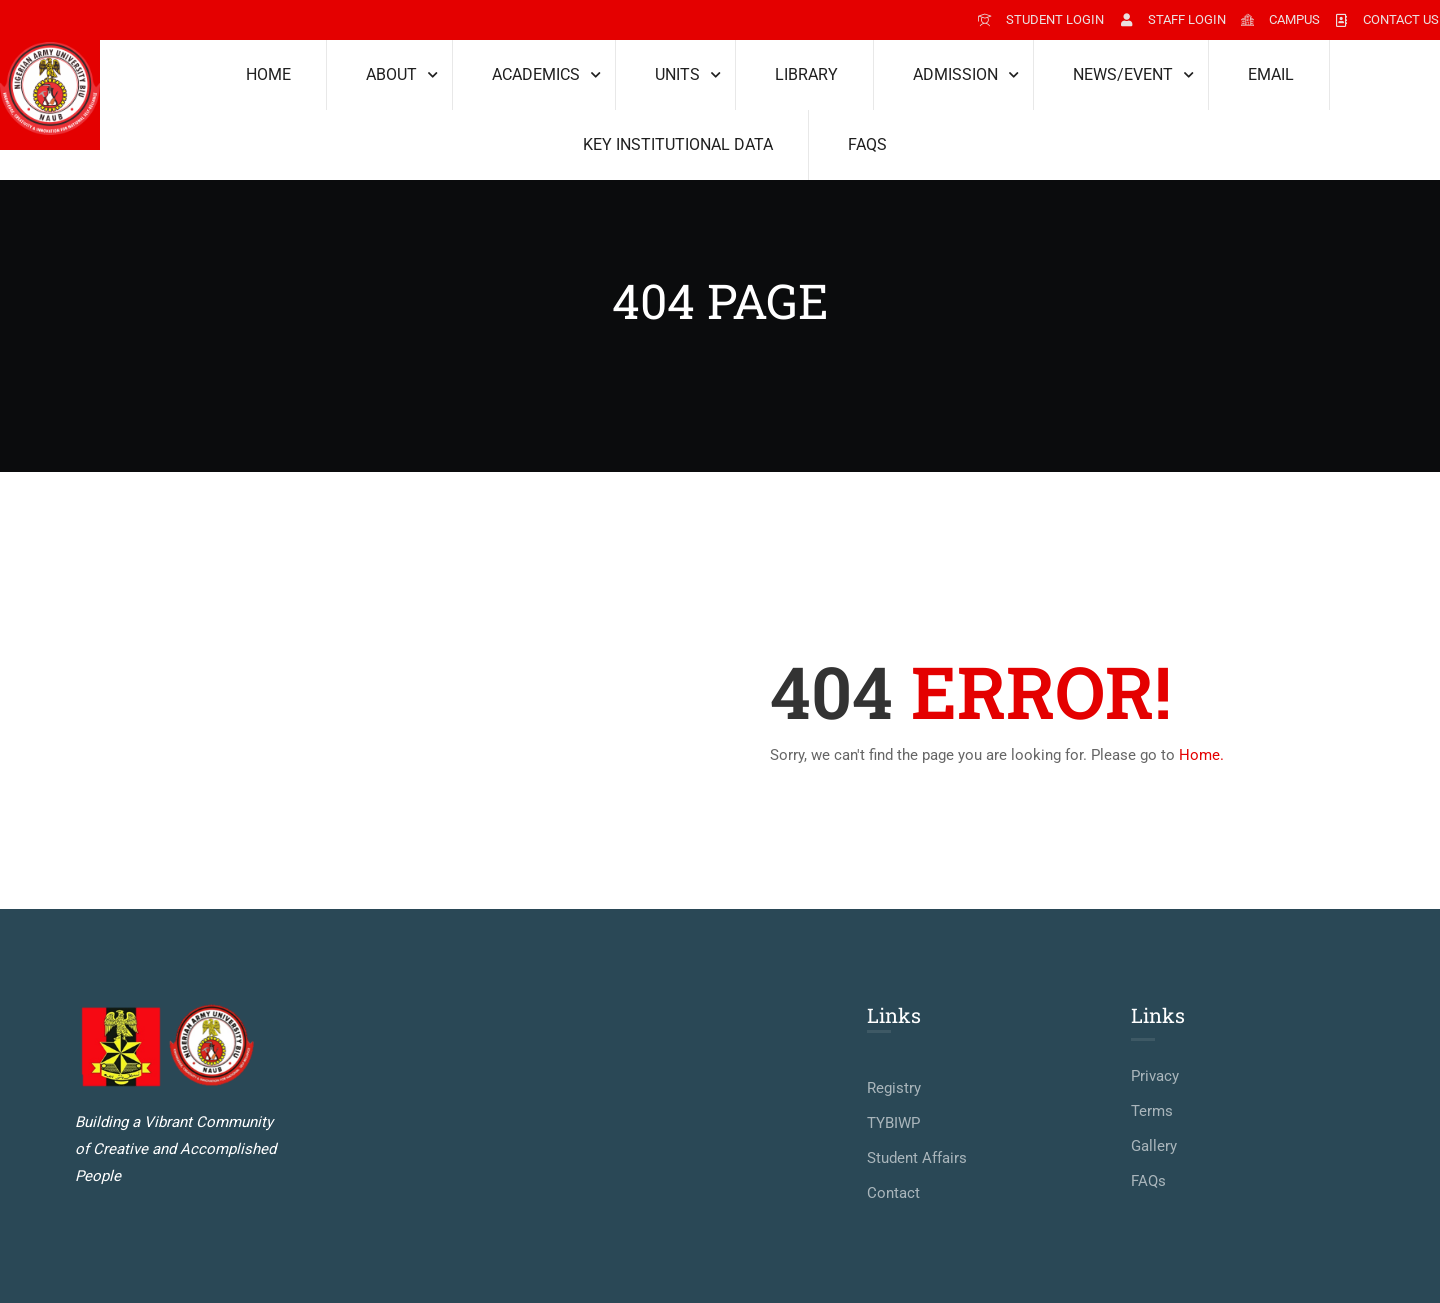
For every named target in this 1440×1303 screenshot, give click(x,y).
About (391, 74)
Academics (536, 74)
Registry (894, 1088)
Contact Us (1386, 19)
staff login (1171, 19)
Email (1271, 74)
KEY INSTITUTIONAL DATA (678, 144)
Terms (1152, 1111)
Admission (955, 74)
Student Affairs (917, 1158)
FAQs (867, 144)
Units (677, 74)
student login (1040, 19)
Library (806, 74)
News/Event (1123, 74)
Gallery (1154, 1146)
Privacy (1155, 1076)
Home (268, 74)
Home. (1201, 755)
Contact (893, 1193)
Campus (1280, 19)
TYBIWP (893, 1123)
